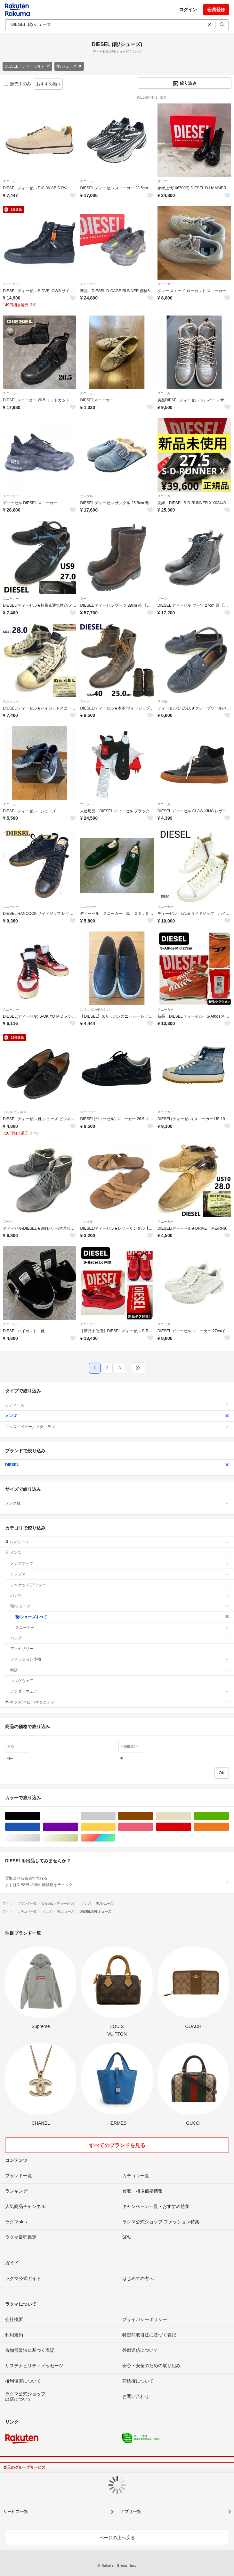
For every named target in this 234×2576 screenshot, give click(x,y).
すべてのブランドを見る (117, 2145)
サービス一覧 (15, 2511)
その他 (162, 701)
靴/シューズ (69, 66)
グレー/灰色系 (115, 1816)
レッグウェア (119, 1680)
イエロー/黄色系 (115, 1827)
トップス (119, 1574)
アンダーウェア (119, 1691)
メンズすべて (119, 1563)
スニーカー (11, 181)
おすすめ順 (48, 83)
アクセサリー (119, 1648)
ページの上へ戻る (117, 2537)
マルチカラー (115, 1837)
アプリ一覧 (130, 2511)
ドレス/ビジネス (14, 1112)
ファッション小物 (119, 1659)
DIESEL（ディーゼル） (27, 66)
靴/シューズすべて (122, 1617)
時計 (119, 1670)
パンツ (119, 1595)
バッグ (119, 1638)
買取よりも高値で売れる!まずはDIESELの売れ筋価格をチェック (117, 1881)
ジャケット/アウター (119, 1585)
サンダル (86, 496)
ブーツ (162, 181)
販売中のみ (17, 83)
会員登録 (216, 9)
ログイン (188, 9)
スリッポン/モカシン (95, 1009)
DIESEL (117, 1465)
